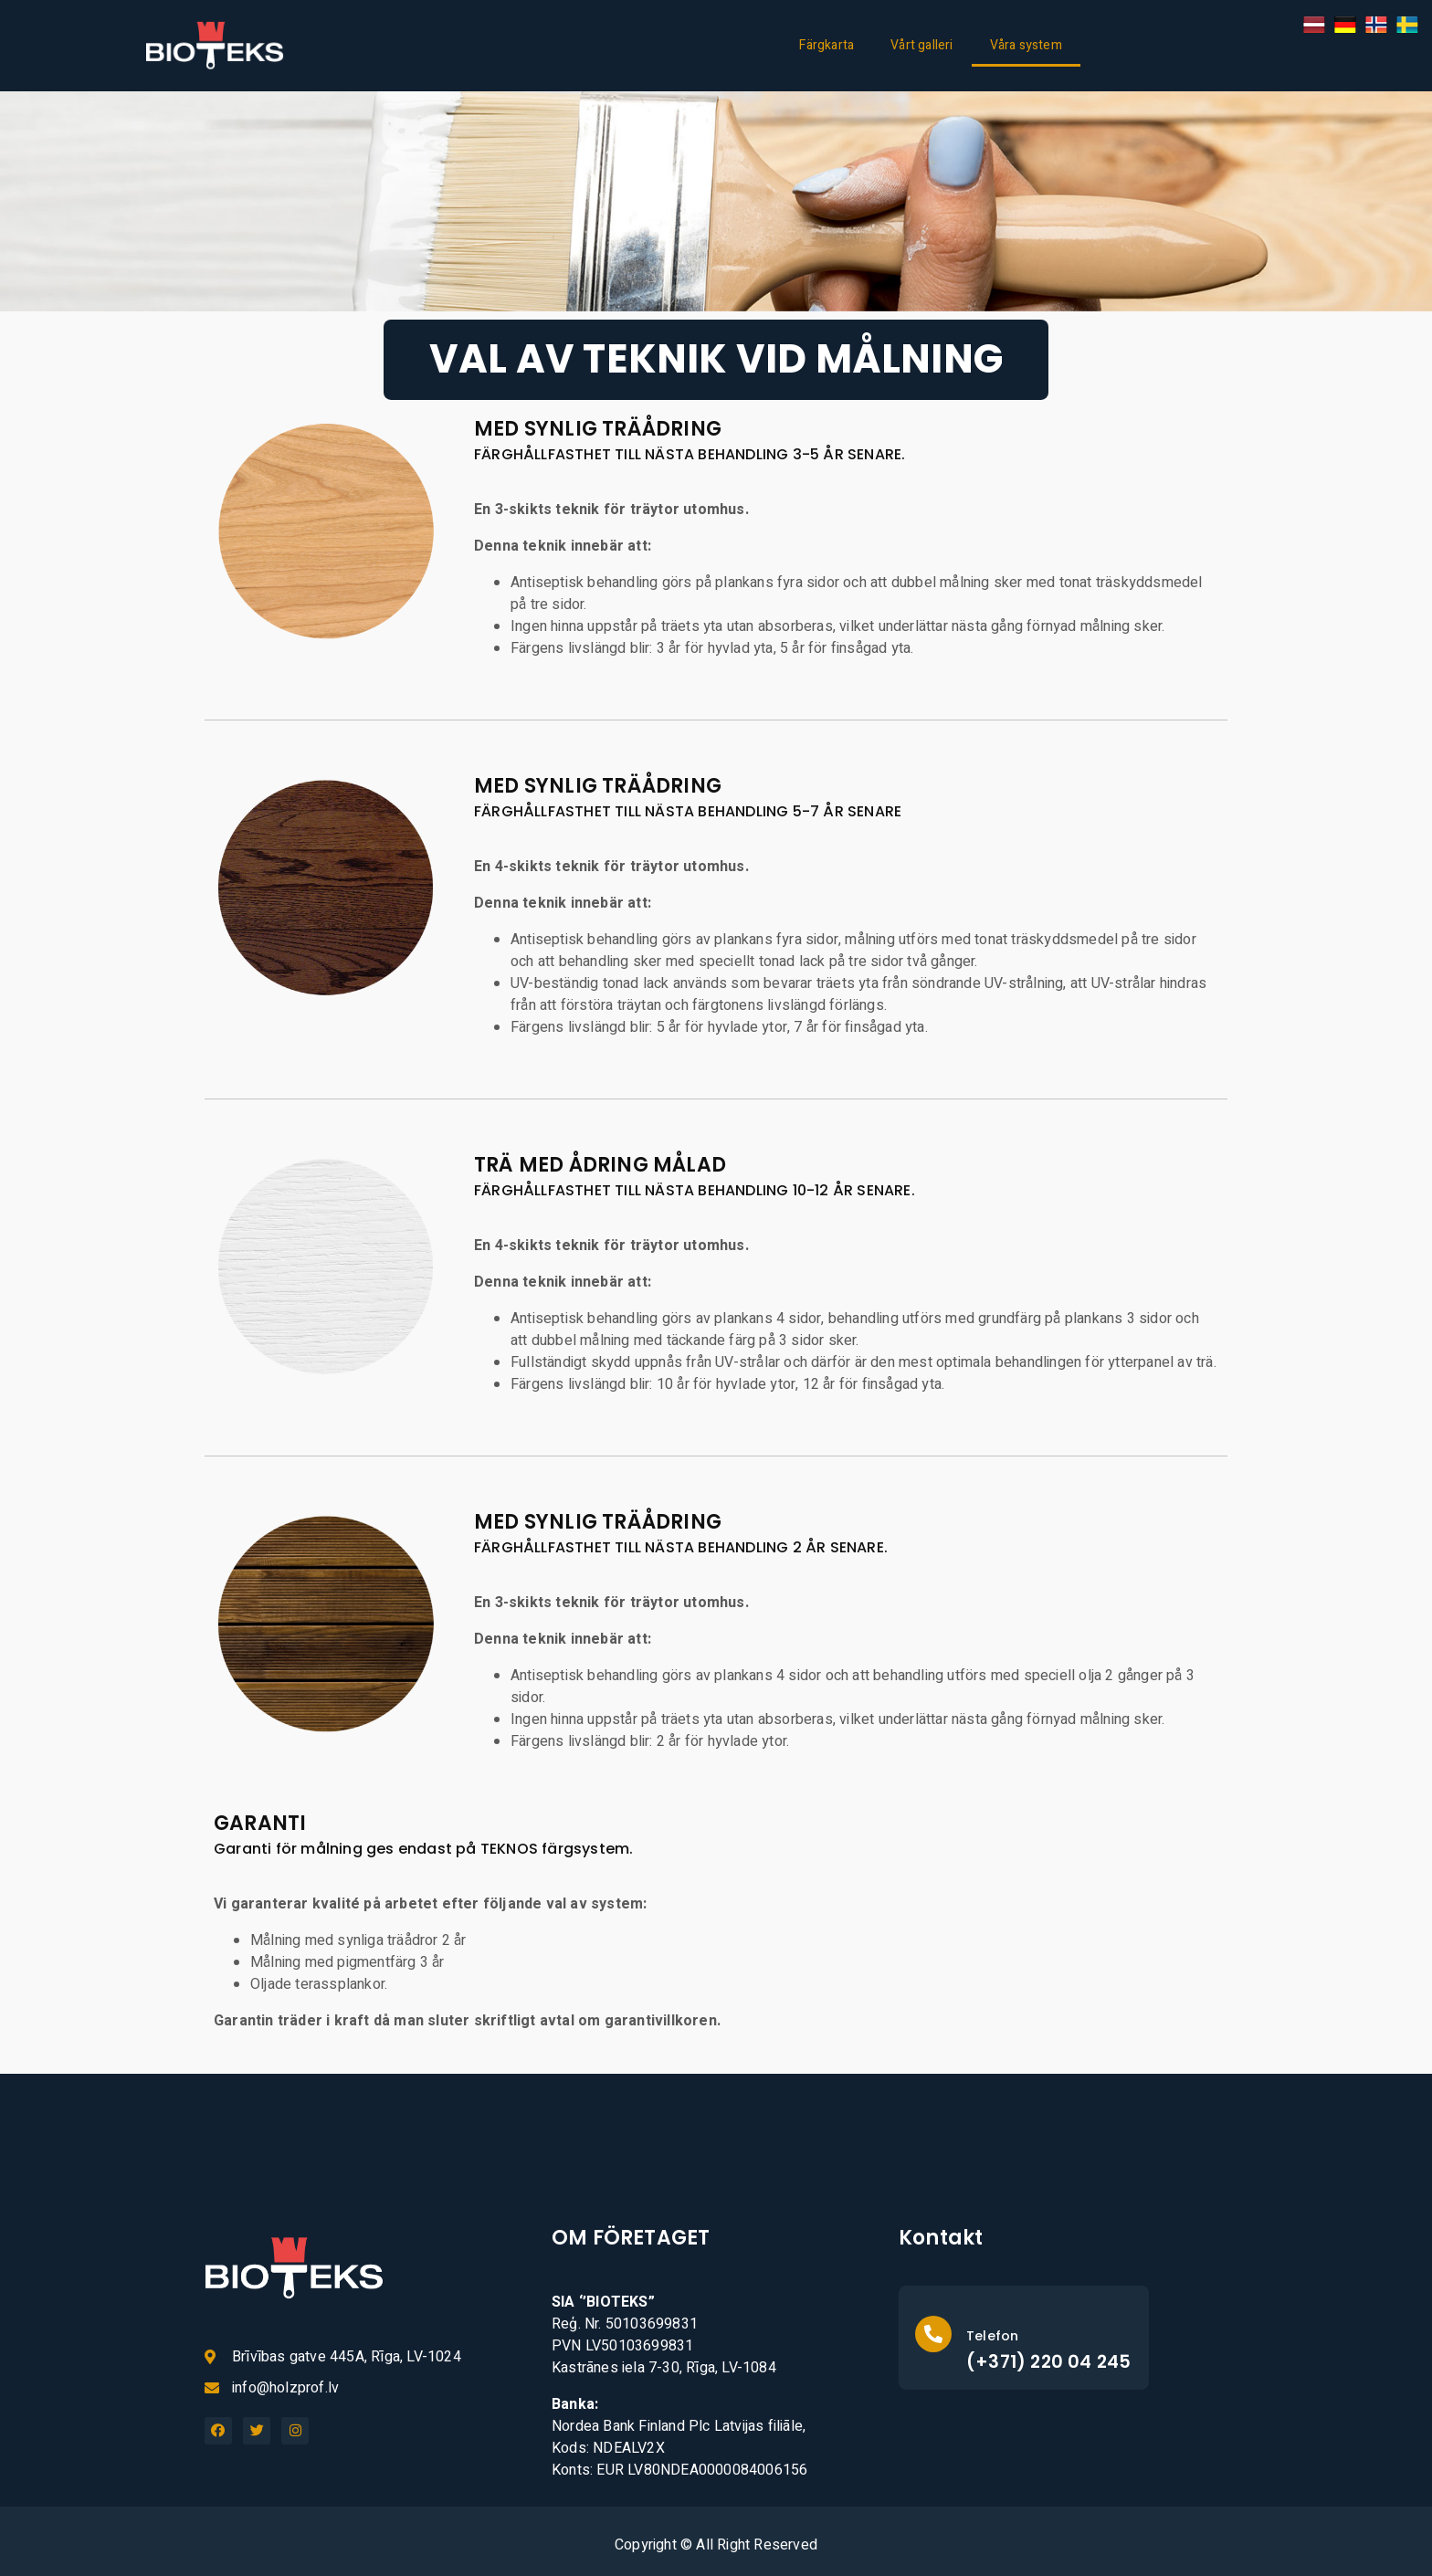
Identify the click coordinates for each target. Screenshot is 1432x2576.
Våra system (1026, 45)
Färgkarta (826, 45)
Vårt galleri (921, 45)
